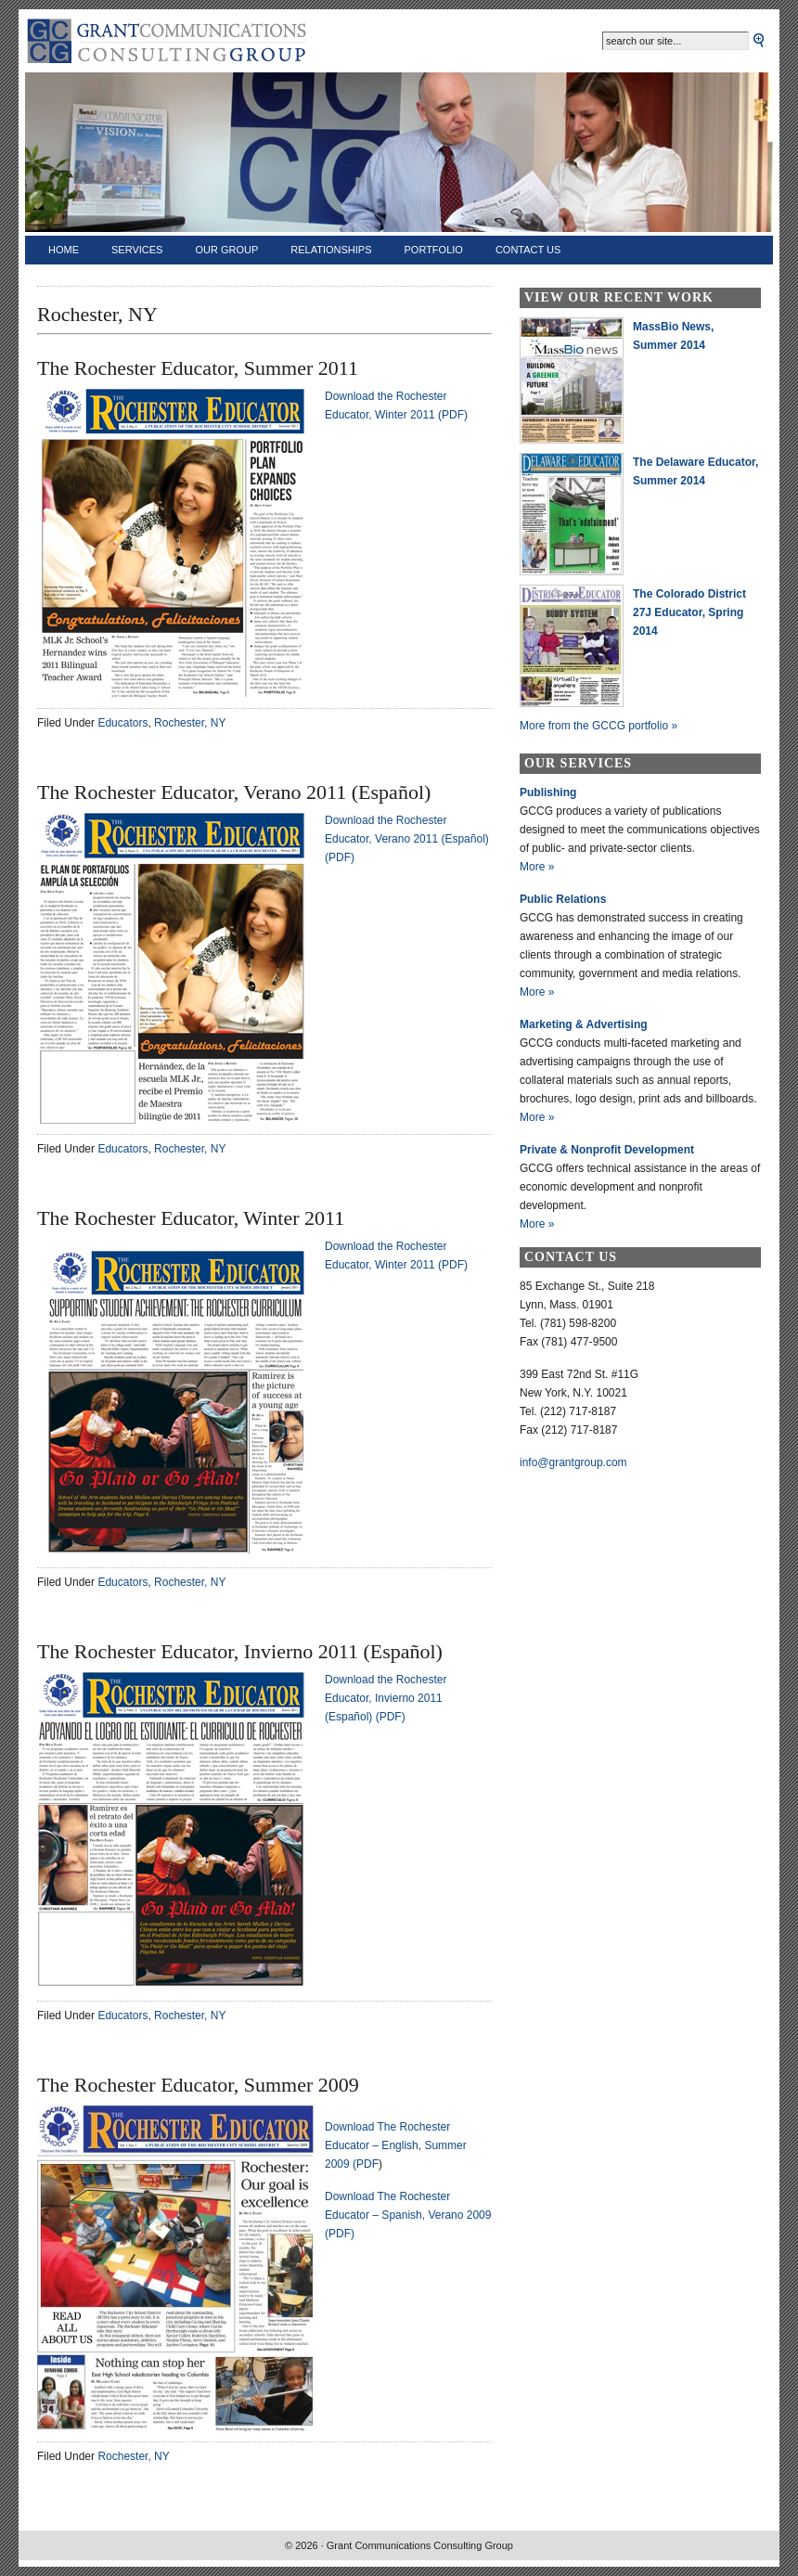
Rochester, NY (189, 722)
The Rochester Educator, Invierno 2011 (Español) (240, 1651)
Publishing (548, 792)
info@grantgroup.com (573, 1462)
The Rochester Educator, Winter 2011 (190, 1218)
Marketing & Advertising (584, 1024)
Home (63, 249)
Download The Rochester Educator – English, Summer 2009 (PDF (396, 2145)
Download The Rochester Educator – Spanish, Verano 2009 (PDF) (408, 2215)
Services (136, 249)
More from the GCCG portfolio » (598, 725)
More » (537, 866)
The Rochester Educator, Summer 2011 (197, 368)
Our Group (226, 249)
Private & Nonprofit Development (607, 1149)
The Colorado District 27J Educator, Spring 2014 (689, 612)
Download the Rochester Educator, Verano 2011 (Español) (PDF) (407, 839)
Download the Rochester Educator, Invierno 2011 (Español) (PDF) (385, 1698)
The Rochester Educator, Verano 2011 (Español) (234, 792)
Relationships (330, 249)
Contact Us (528, 249)
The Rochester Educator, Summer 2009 (198, 2084)
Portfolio (434, 249)
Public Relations (563, 899)
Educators (122, 722)
